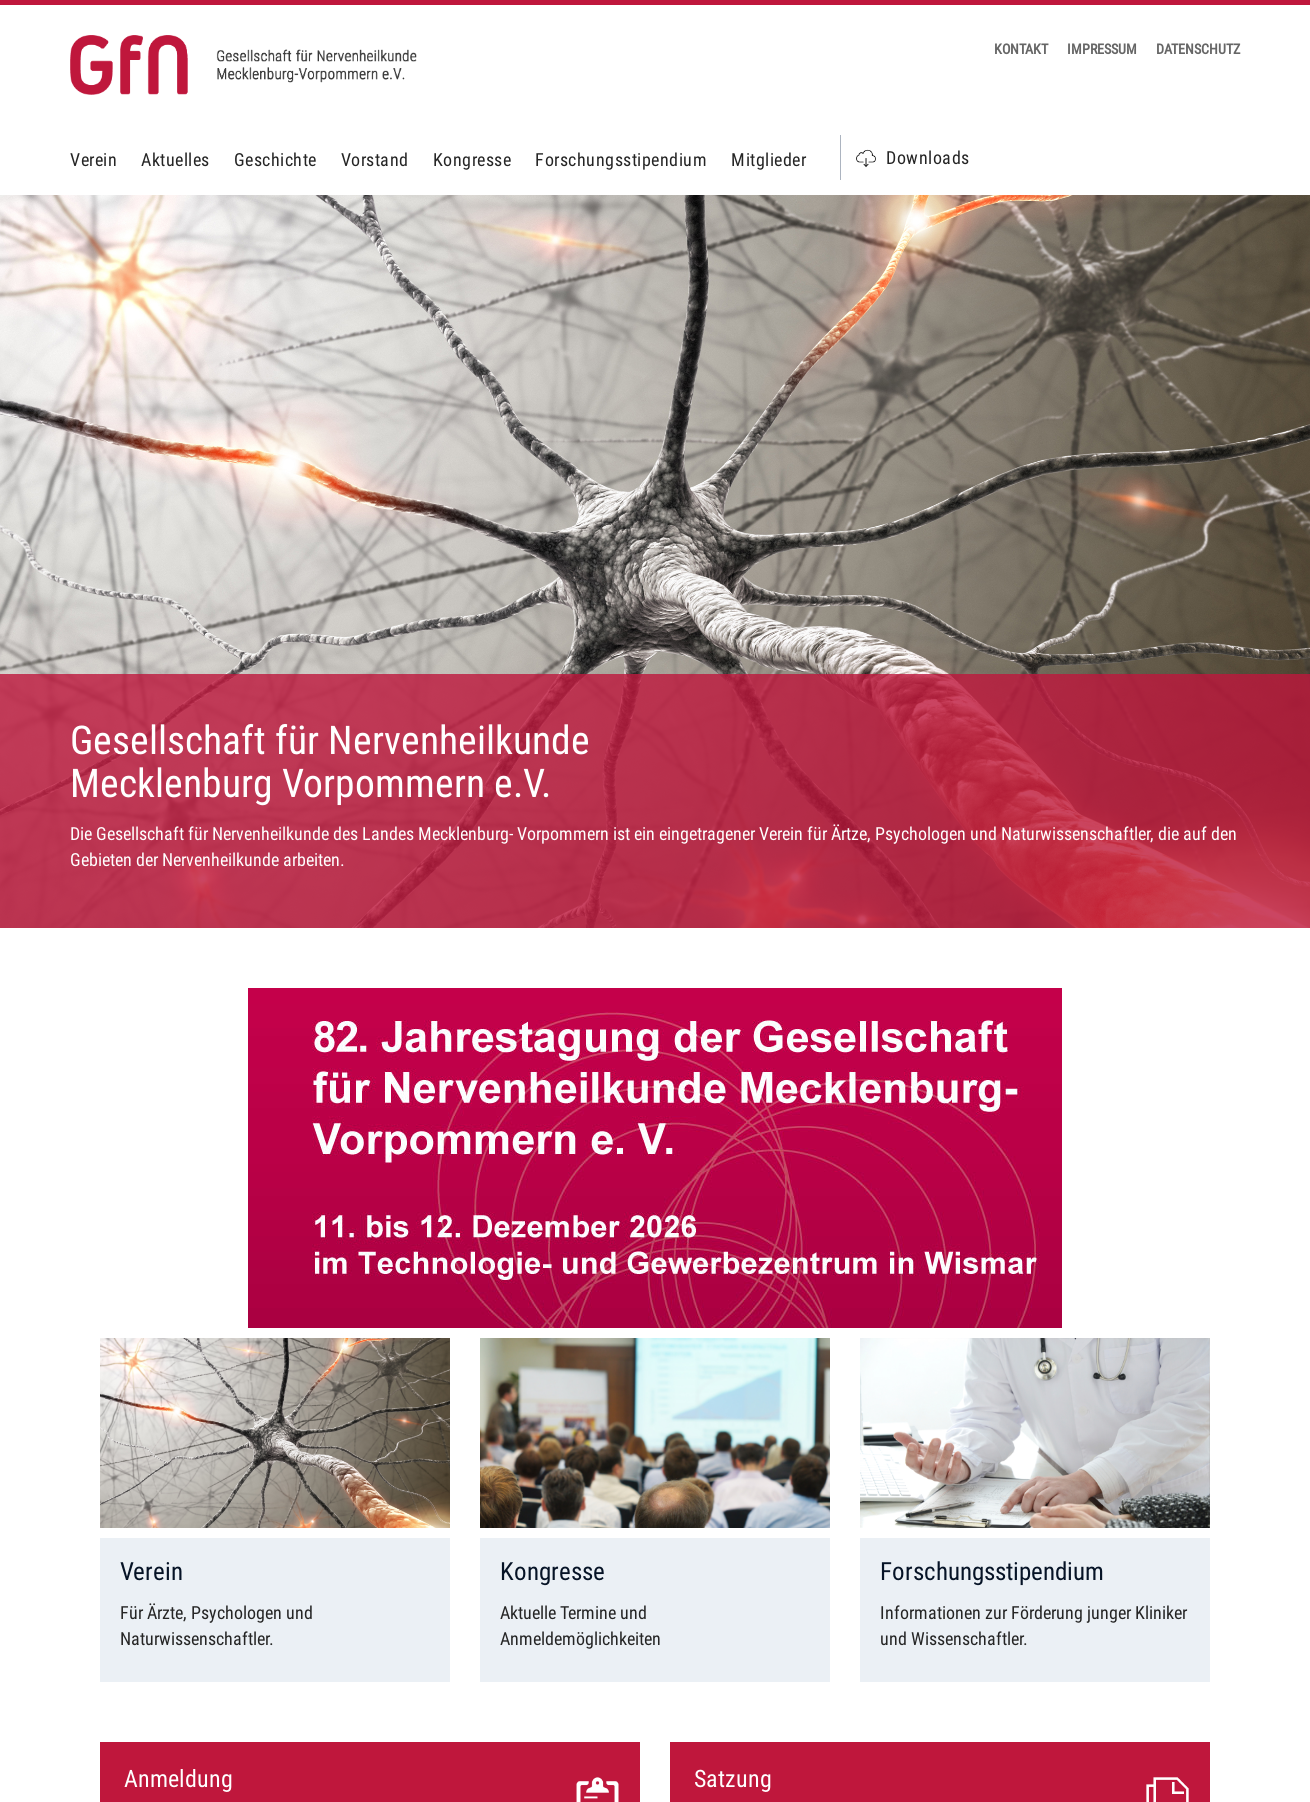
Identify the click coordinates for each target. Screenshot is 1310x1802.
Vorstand (375, 159)
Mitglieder (768, 159)
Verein (93, 159)
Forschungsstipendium (621, 159)
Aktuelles (175, 159)
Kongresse (472, 159)
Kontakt (1021, 49)
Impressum (1102, 49)
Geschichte (275, 159)
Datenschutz (1198, 49)
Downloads (928, 157)
